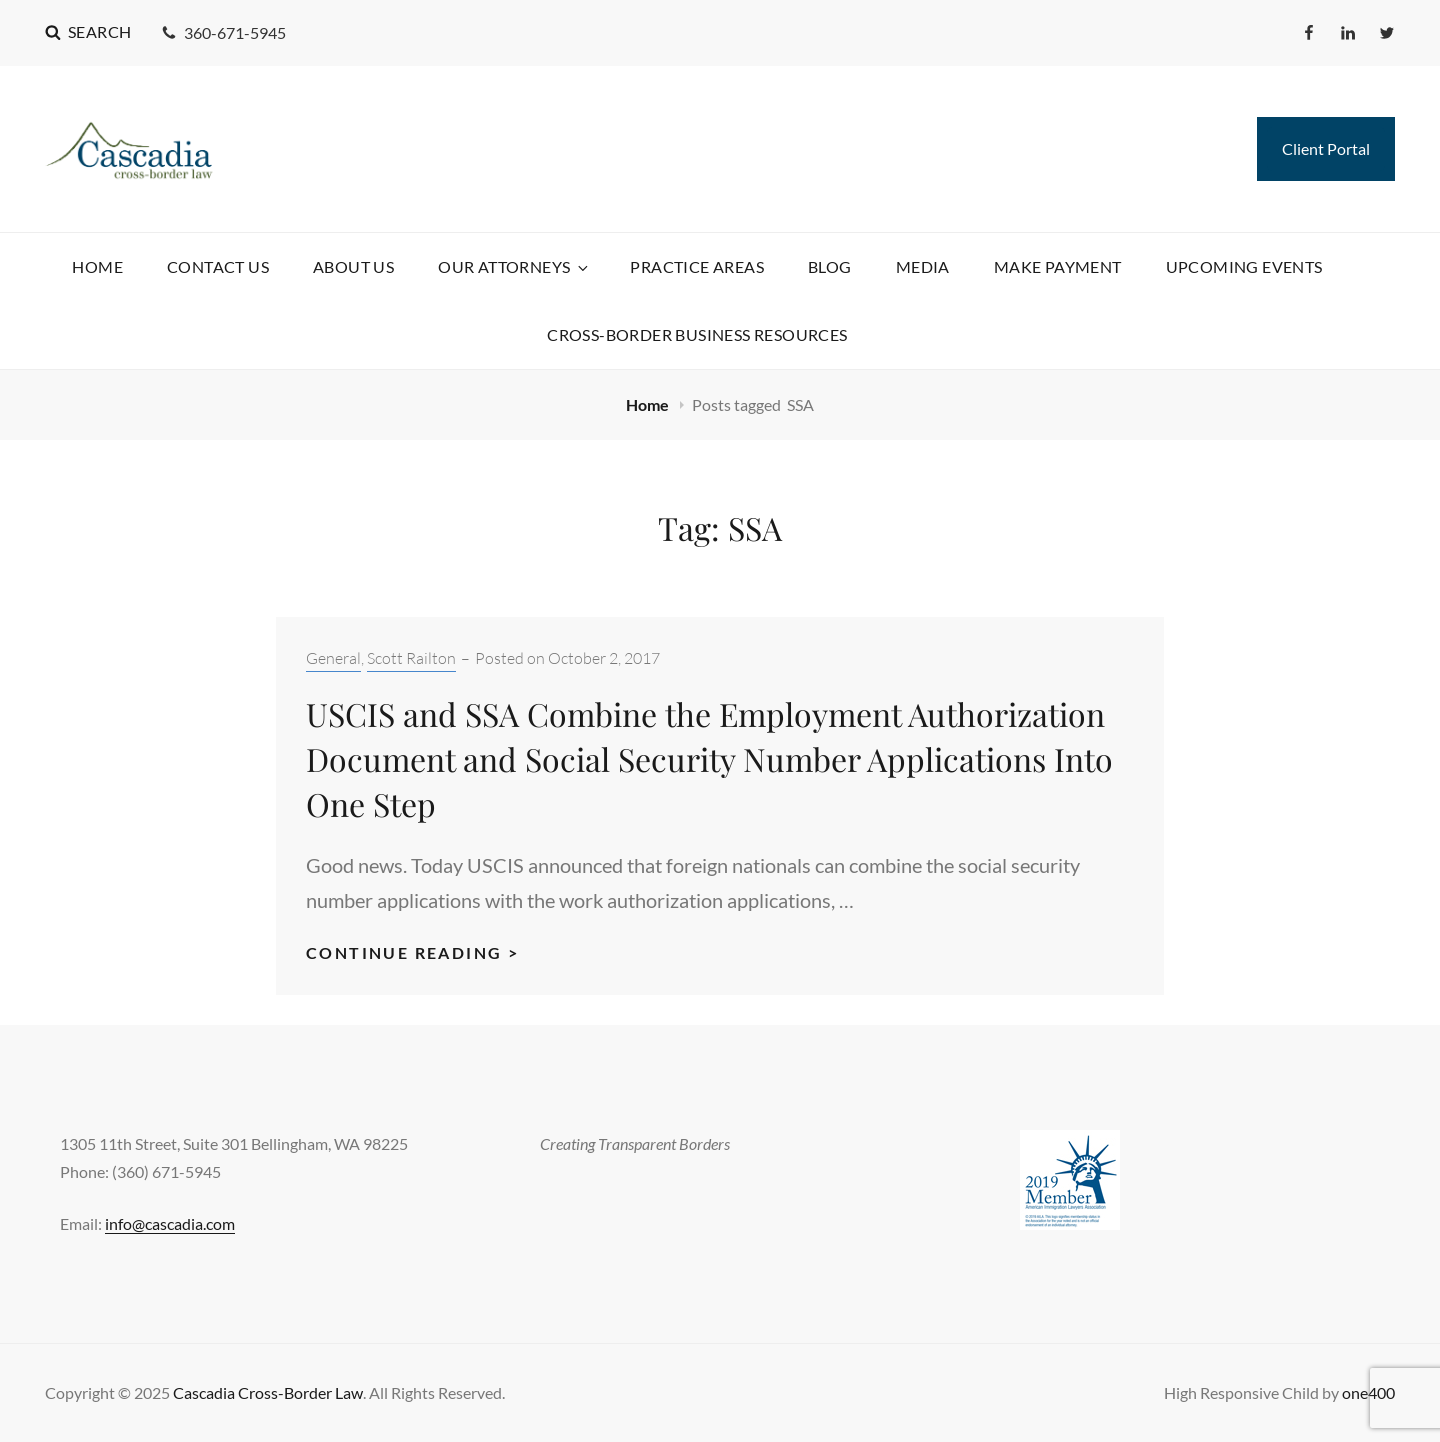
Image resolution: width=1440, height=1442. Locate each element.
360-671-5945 (223, 32)
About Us (353, 266)
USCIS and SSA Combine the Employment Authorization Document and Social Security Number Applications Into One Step (709, 758)
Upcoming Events (1244, 266)
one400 (1368, 1392)
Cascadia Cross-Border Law (268, 1392)
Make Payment (1058, 266)
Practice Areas (697, 266)
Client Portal (1326, 148)
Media (923, 266)
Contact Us (218, 266)
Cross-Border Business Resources (697, 334)
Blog (830, 266)
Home (97, 266)
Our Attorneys (514, 266)
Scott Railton (411, 658)
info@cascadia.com (170, 1223)
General (333, 658)
